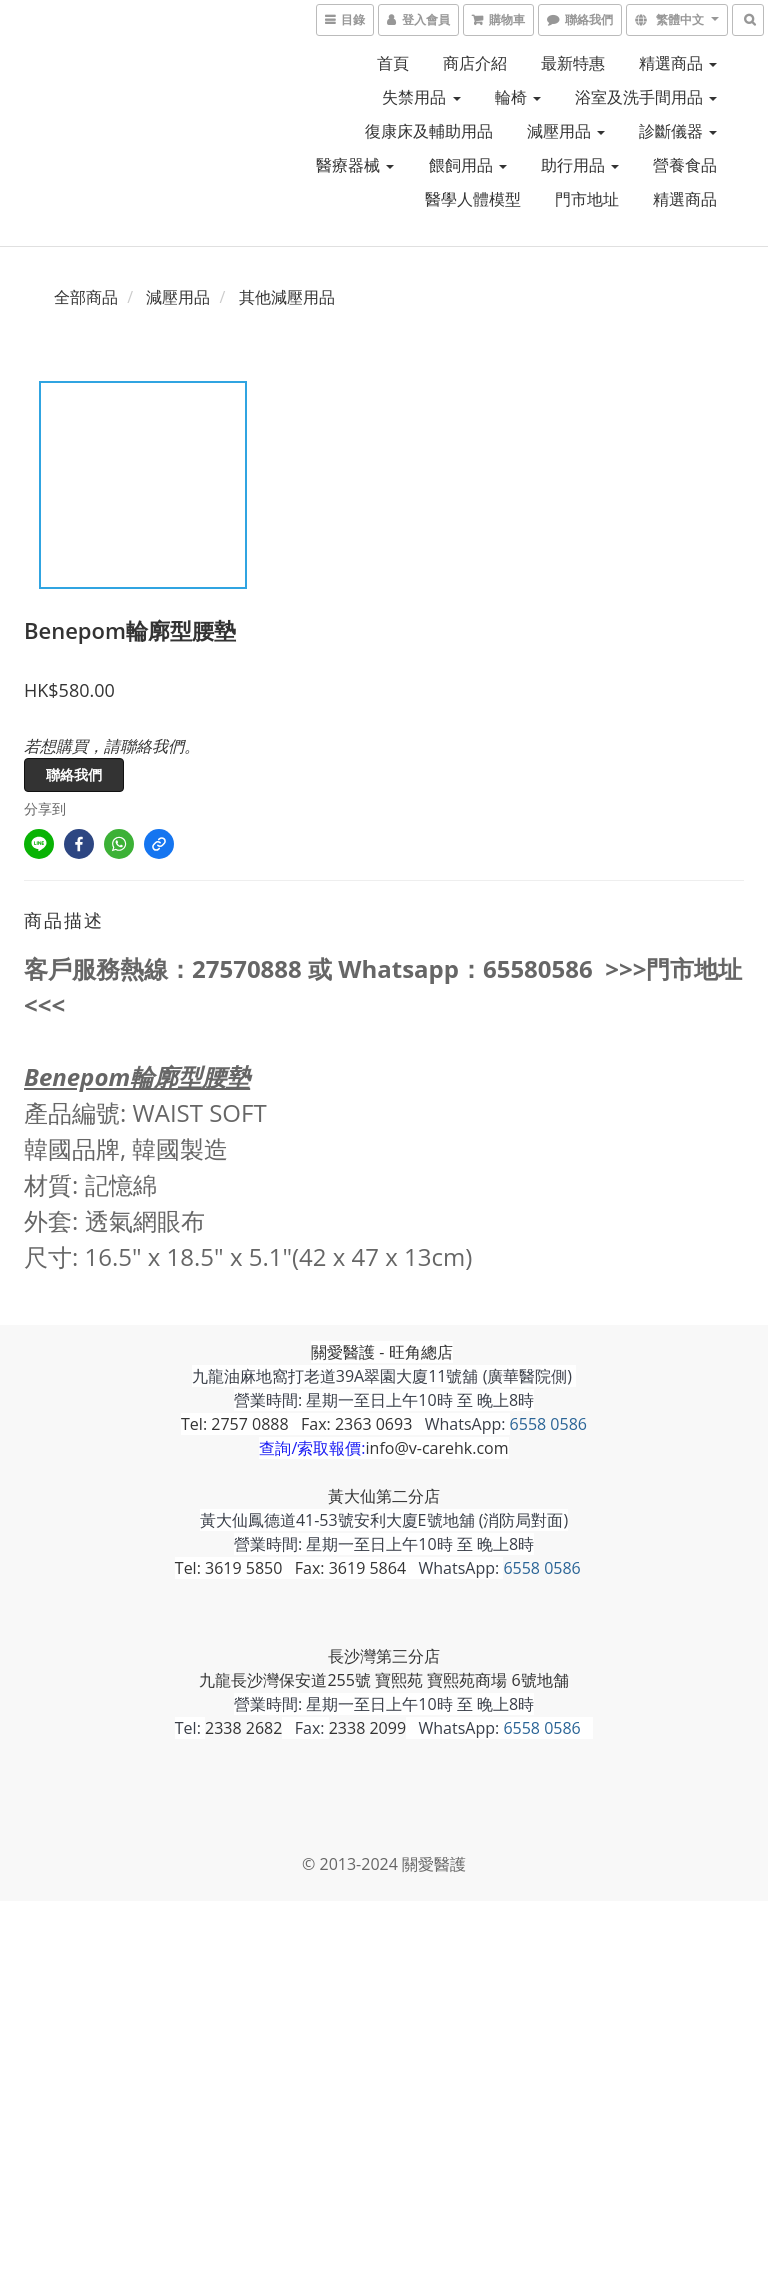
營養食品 (685, 165)
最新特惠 (573, 63)
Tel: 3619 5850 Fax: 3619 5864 (290, 1568)
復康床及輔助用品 (429, 131)
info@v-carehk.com (437, 1448)
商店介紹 (475, 63)
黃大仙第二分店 (384, 1496)
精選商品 (678, 63)
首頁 (393, 63)
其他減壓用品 (287, 297)
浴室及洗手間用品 (646, 97)
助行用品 (580, 165)
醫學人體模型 (473, 199)
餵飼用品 (468, 165)
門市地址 (587, 199)
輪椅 (518, 97)
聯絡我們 (74, 774)
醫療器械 (355, 165)
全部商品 (86, 297)
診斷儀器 (678, 131)
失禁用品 (421, 97)
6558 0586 (548, 1424)
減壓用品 (566, 131)
